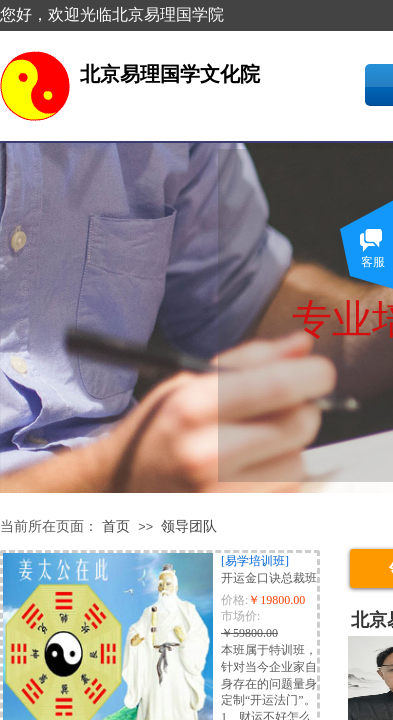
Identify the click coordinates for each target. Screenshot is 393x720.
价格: (234, 600)
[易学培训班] (255, 561)
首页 (116, 526)
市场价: (240, 616)
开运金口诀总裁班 (269, 578)
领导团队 (189, 526)
